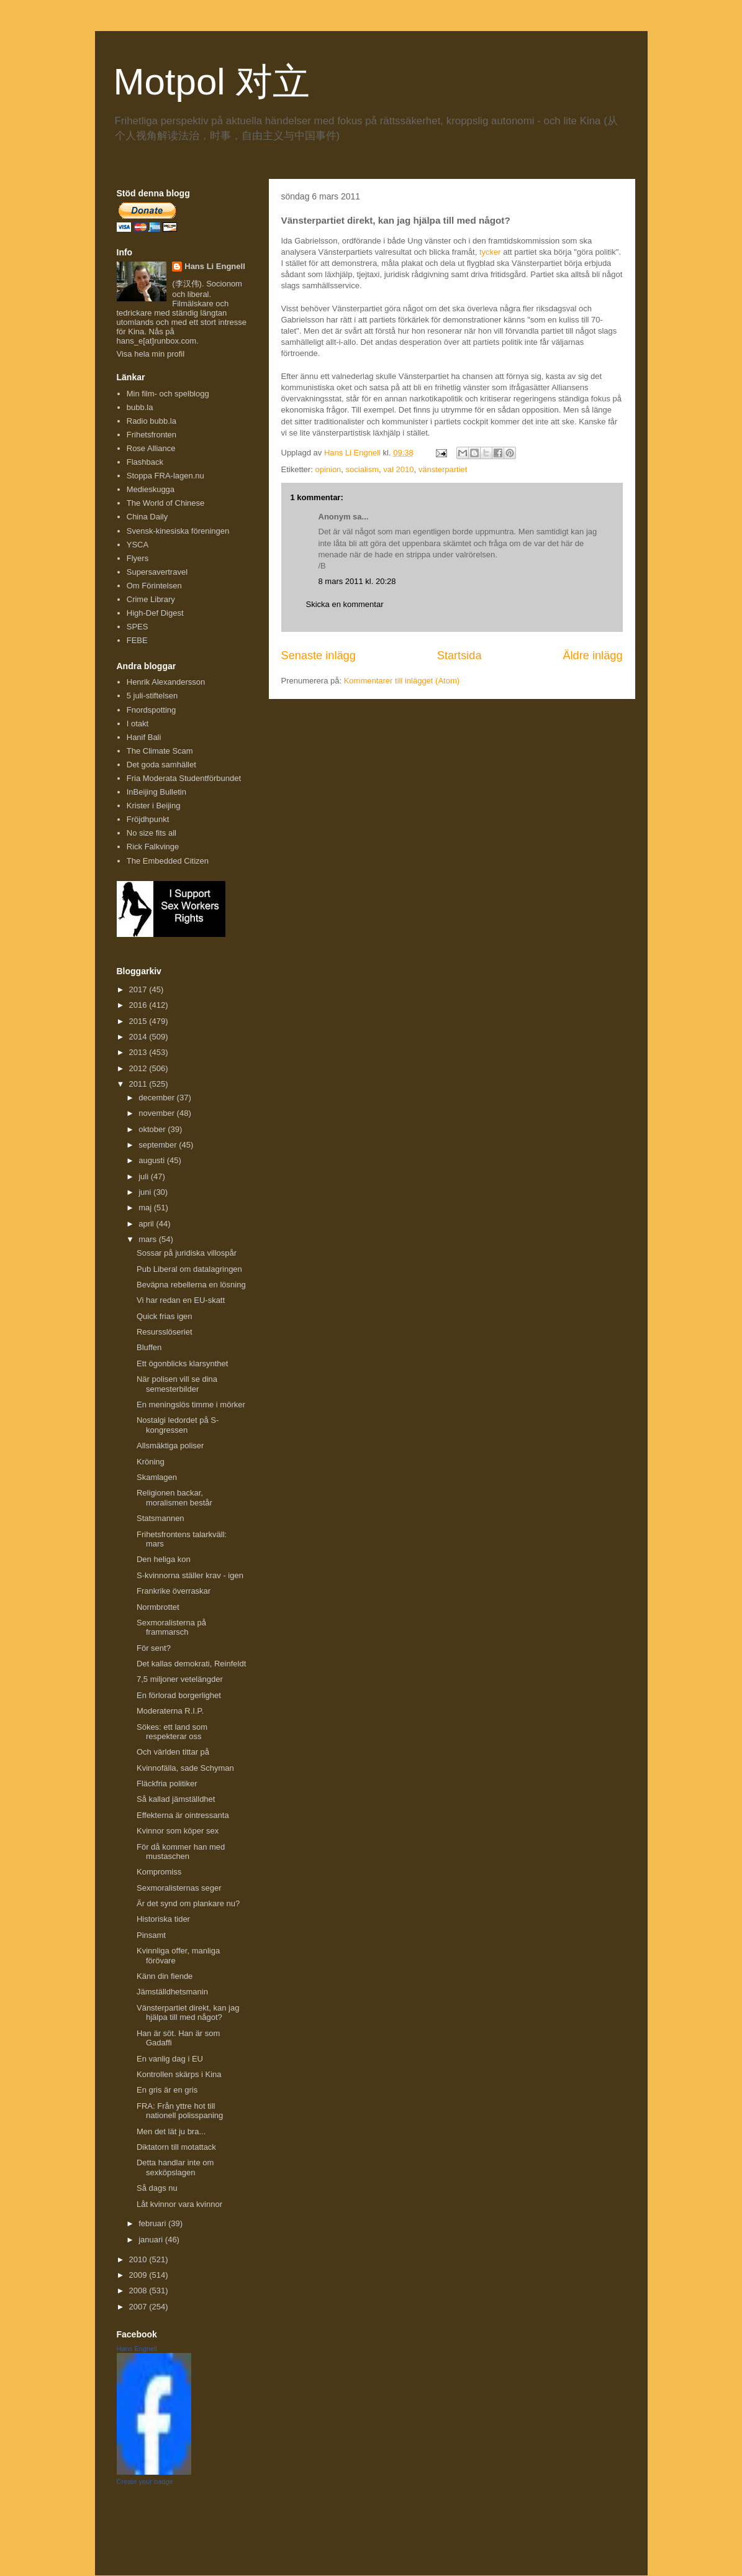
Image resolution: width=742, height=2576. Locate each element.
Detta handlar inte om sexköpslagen (175, 2167)
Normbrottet (158, 1607)
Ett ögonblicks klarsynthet (182, 1363)
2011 (139, 1084)
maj (146, 1207)
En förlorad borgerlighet (179, 1695)
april (147, 1223)
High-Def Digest (155, 613)
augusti (152, 1160)
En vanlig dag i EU (170, 2058)
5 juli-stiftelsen (152, 695)
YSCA (137, 544)
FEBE (137, 640)
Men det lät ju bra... (171, 2131)
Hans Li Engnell (214, 266)
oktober (153, 1129)
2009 (139, 2275)
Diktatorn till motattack (176, 2147)
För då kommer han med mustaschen (181, 1851)
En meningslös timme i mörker (191, 1404)
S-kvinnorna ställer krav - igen (190, 1575)
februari (153, 2223)
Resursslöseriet (164, 1331)
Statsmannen (160, 1518)
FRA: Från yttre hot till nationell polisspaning (180, 2111)
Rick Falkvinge (153, 846)
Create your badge (145, 2481)
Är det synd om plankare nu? (188, 1903)
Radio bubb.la (151, 421)
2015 (139, 1021)
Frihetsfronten (151, 434)
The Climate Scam (160, 751)
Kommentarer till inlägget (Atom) (401, 680)
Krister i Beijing (154, 805)
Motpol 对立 (212, 82)
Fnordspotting (151, 710)
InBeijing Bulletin (156, 792)
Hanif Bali (144, 737)
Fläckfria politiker (167, 1783)
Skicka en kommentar (345, 604)
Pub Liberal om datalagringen (189, 1269)
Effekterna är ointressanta (183, 1815)
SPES (137, 626)
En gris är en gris (167, 2089)
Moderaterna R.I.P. (170, 1710)
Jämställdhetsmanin (172, 1991)
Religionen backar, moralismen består (174, 1497)
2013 (139, 1052)
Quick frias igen (164, 1316)
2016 (139, 1005)
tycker (490, 252)
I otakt (137, 723)
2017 (139, 989)
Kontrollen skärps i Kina (179, 2074)
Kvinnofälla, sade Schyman (185, 1768)
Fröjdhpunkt (148, 819)
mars (148, 1239)
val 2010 (398, 469)
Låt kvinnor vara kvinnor (179, 2204)
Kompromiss (159, 1871)
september (158, 1144)
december (157, 1097)
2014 (139, 1036)
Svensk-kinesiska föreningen (178, 531)
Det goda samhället (161, 764)
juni (145, 1192)
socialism (362, 469)
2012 (139, 1068)
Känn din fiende (164, 1976)
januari (151, 2239)
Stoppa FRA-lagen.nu (165, 475)
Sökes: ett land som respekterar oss (172, 1732)
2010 (139, 2259)
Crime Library (151, 599)
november (157, 1113)
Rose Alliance (151, 448)
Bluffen (149, 1347)
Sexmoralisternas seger (179, 1888)
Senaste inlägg (318, 655)
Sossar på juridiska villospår (187, 1253)
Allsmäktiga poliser (170, 1445)
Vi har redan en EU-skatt (181, 1300)
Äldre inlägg (592, 655)
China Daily (147, 516)
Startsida (459, 655)
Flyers (137, 558)
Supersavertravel (157, 572)
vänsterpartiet (443, 469)
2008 (139, 2290)
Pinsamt (151, 1935)
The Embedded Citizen (168, 861)
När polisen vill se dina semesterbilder (177, 1384)
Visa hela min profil (151, 354)
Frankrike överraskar (173, 1591)
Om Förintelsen (154, 585)
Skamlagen (157, 1477)
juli (144, 1176)
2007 (139, 2306)
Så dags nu (157, 2188)
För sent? (154, 1648)
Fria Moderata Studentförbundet (184, 778)
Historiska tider (163, 1919)
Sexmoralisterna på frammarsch (171, 1627)
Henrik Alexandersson (166, 682)
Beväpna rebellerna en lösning (191, 1284)
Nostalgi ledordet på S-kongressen (178, 1425)
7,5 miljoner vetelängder (180, 1679)
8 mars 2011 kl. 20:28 (357, 581)
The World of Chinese (166, 503)
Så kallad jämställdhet (176, 1799)
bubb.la (140, 407)
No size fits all (151, 833)
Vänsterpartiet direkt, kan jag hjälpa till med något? (188, 2012)
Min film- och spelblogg (168, 393)
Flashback (145, 462)
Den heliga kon (164, 1559)
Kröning (151, 1461)
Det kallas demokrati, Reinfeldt (191, 1663)
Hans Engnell (137, 2348)
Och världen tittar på (173, 1751)
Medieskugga (150, 489)
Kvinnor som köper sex (178, 1830)
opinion (328, 469)
